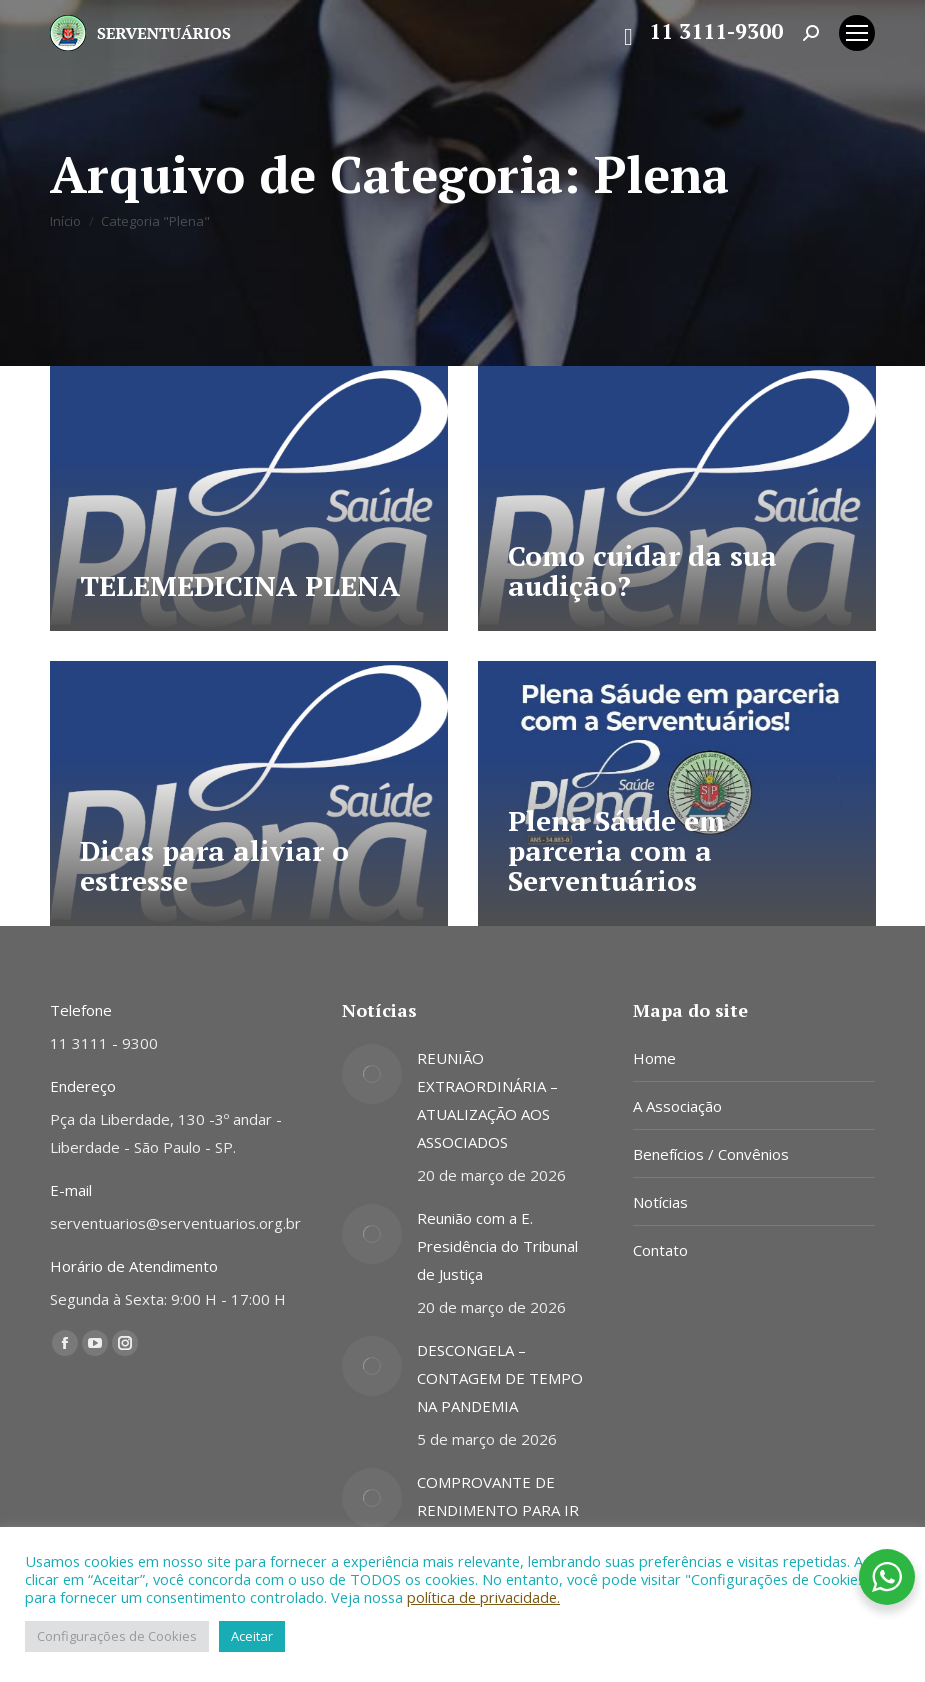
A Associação (677, 1106)
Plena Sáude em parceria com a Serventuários (616, 850)
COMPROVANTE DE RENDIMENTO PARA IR (498, 1496)
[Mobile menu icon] (857, 33)
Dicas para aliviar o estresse (214, 865)
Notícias (660, 1202)
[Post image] (372, 1074)
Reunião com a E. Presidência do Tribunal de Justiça (497, 1246)
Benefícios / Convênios (711, 1154)
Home (654, 1058)
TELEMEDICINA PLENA (240, 585)
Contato (660, 1250)
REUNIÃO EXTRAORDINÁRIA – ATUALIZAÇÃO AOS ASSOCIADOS (487, 1100)
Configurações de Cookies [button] (117, 1636)
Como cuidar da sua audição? (642, 570)
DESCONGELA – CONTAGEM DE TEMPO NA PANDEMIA (500, 1378)
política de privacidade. (483, 1597)
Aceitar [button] (252, 1636)
